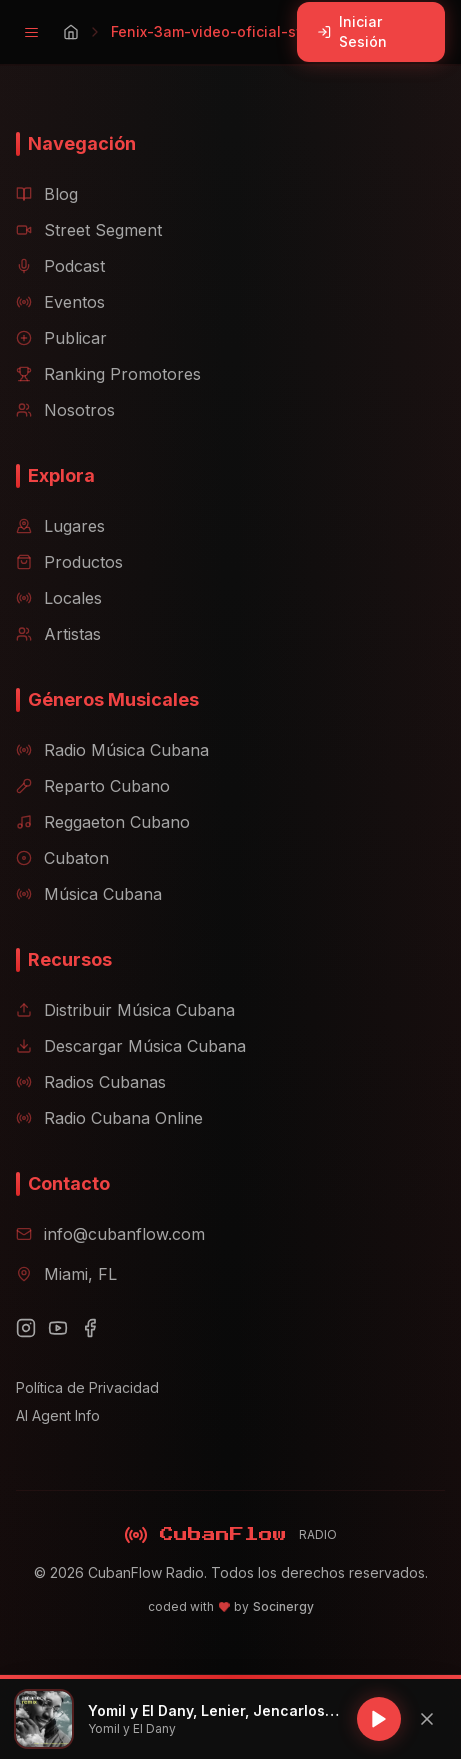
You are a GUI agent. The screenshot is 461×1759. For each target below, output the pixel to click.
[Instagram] (26, 1328)
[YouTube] (58, 1328)
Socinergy (283, 1606)
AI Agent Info (58, 1415)
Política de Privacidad (87, 1387)
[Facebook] (90, 1328)
